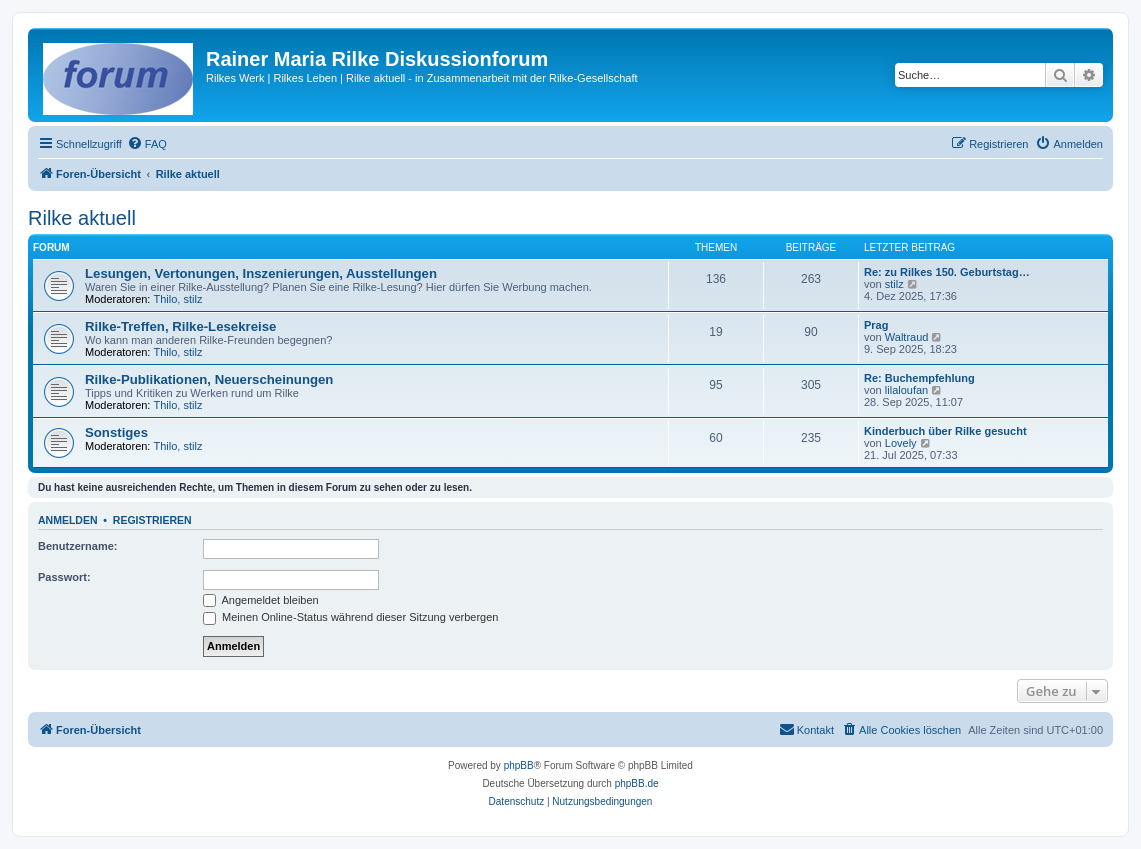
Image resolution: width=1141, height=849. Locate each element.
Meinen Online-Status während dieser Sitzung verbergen (350, 617)
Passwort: (64, 577)
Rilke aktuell (82, 218)
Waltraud (907, 337)
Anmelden (68, 520)
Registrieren (152, 520)
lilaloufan (906, 390)
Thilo (166, 299)
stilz (192, 299)
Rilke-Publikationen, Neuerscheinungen (209, 379)
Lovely (901, 443)
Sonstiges (116, 432)
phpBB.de (637, 783)
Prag (876, 325)
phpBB (519, 765)
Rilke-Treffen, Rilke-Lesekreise (180, 326)
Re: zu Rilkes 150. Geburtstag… (947, 272)
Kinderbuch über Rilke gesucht (945, 431)
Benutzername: (77, 546)
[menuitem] (147, 144)
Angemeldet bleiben (261, 600)
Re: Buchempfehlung (919, 378)
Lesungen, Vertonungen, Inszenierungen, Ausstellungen (261, 273)
